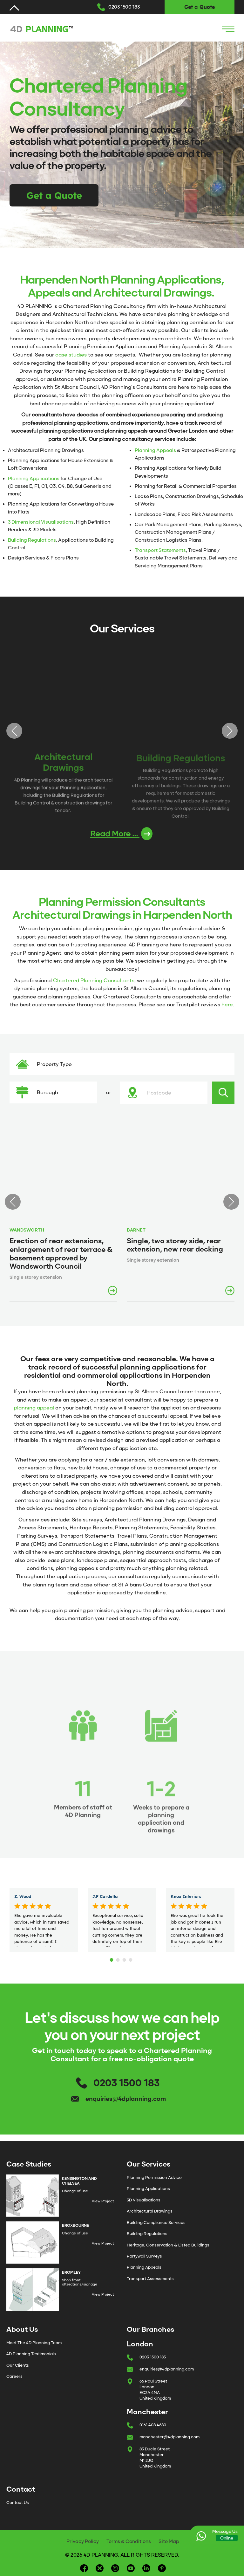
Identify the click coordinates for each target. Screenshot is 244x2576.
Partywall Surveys (144, 2256)
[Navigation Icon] (228, 29)
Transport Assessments (150, 2278)
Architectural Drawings (150, 2211)
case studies (71, 355)
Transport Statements (160, 550)
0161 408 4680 (152, 2424)
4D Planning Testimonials (31, 2353)
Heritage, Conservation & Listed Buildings (168, 2245)
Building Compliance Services (156, 2222)
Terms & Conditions (128, 2541)
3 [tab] (125, 1958)
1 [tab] (112, 1958)
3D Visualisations (143, 2200)
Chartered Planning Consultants (93, 980)
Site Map (169, 2541)
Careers (14, 2376)
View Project (103, 2201)
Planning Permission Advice (154, 2177)
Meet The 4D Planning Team (34, 2342)
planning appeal (34, 1408)
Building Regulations (32, 540)
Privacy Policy (82, 2541)
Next (230, 731)
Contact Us (17, 2502)
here (227, 1005)
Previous (14, 731)
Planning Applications (33, 478)
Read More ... (121, 833)
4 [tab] (131, 1958)
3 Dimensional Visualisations (41, 522)
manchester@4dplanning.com (169, 2437)
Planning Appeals (155, 450)
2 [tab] (119, 1958)
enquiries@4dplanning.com (125, 2098)
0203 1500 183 (124, 7)
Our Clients (17, 2365)
